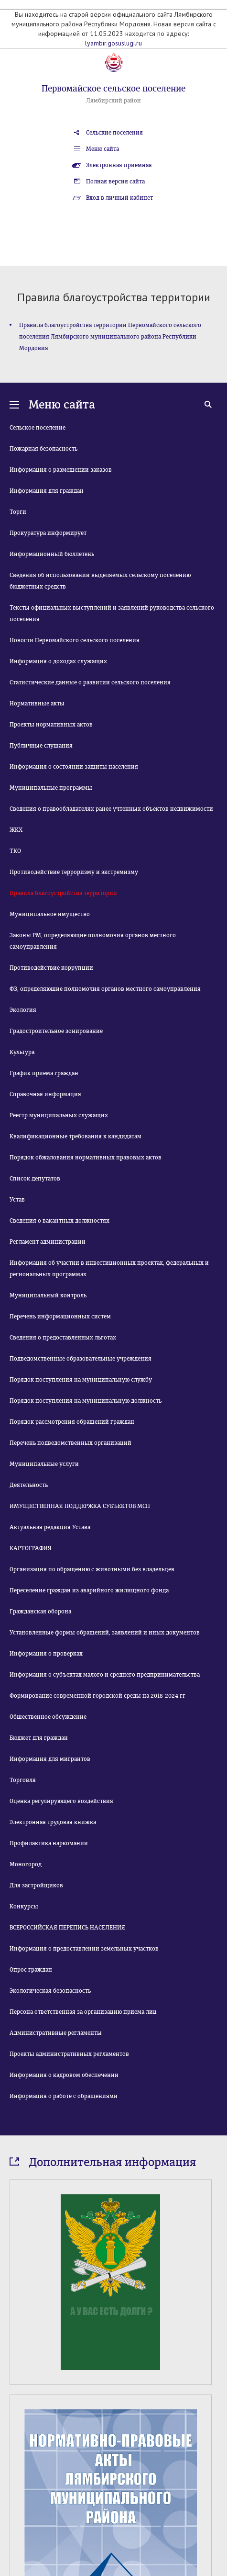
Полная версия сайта (115, 181)
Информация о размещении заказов (61, 469)
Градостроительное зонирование (56, 1031)
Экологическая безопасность (50, 1990)
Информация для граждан (47, 491)
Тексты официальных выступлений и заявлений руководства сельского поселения (112, 613)
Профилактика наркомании (49, 1843)
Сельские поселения (114, 132)
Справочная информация (45, 1094)
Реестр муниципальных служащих (59, 1115)
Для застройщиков (36, 1885)
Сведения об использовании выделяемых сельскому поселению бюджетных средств (100, 581)
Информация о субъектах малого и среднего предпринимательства (105, 1674)
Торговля (23, 1780)
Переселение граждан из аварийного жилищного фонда (89, 1590)
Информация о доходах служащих (58, 661)
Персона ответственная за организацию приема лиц (83, 2012)
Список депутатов (35, 1178)
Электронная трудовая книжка (53, 1822)
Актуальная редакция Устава (50, 1527)
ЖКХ (16, 830)
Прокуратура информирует (48, 533)
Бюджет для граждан (39, 1738)
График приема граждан (44, 1073)
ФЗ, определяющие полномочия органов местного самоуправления (105, 989)
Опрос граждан (31, 1969)
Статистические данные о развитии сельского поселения (90, 682)
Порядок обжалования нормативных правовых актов (86, 1157)
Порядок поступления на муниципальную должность (86, 1400)
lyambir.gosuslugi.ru (113, 43)
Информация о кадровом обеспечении (64, 2075)
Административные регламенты (56, 2033)
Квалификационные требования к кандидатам (75, 1136)
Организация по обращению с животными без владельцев (92, 1569)
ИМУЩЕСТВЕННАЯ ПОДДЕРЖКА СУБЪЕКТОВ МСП (80, 1506)
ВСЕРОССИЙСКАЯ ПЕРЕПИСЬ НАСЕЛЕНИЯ (67, 1927)
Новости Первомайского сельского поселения (75, 640)
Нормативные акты (37, 703)
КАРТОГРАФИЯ (31, 1548)
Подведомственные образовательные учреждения (80, 1358)
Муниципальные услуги (44, 1464)
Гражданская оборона (40, 1611)
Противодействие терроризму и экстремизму (74, 872)
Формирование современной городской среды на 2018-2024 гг (97, 1695)
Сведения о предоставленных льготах (63, 1337)
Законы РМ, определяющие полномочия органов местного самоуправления (93, 941)
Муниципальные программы (51, 787)
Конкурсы (24, 1906)
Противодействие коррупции (51, 968)
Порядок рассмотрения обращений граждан (72, 1422)
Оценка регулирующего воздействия (61, 1801)
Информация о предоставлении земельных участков (84, 1948)
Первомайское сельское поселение (113, 88)
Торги (18, 512)
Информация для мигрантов (50, 1759)
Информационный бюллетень (52, 554)
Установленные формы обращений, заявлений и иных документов (105, 1632)
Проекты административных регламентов (69, 2054)
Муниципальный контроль (48, 1295)
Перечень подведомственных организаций (70, 1443)
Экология (23, 1010)
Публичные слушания (41, 745)
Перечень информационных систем (60, 1316)
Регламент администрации (48, 1241)
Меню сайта (102, 149)
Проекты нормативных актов (51, 724)
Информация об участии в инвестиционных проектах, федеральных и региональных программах (109, 1269)
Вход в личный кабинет (119, 197)
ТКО (15, 851)
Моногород (26, 1864)
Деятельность (29, 1485)
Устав (17, 1199)
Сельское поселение (37, 427)
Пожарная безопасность (43, 448)
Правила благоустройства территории (63, 893)
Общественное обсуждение (48, 1717)
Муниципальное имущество (50, 914)
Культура (22, 1052)
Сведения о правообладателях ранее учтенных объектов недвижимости (111, 809)
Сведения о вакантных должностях (59, 1220)
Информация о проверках (46, 1653)
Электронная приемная (119, 165)
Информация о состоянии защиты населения (74, 766)
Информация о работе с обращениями (64, 2096)
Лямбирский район (113, 100)
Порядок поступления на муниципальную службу (81, 1379)
